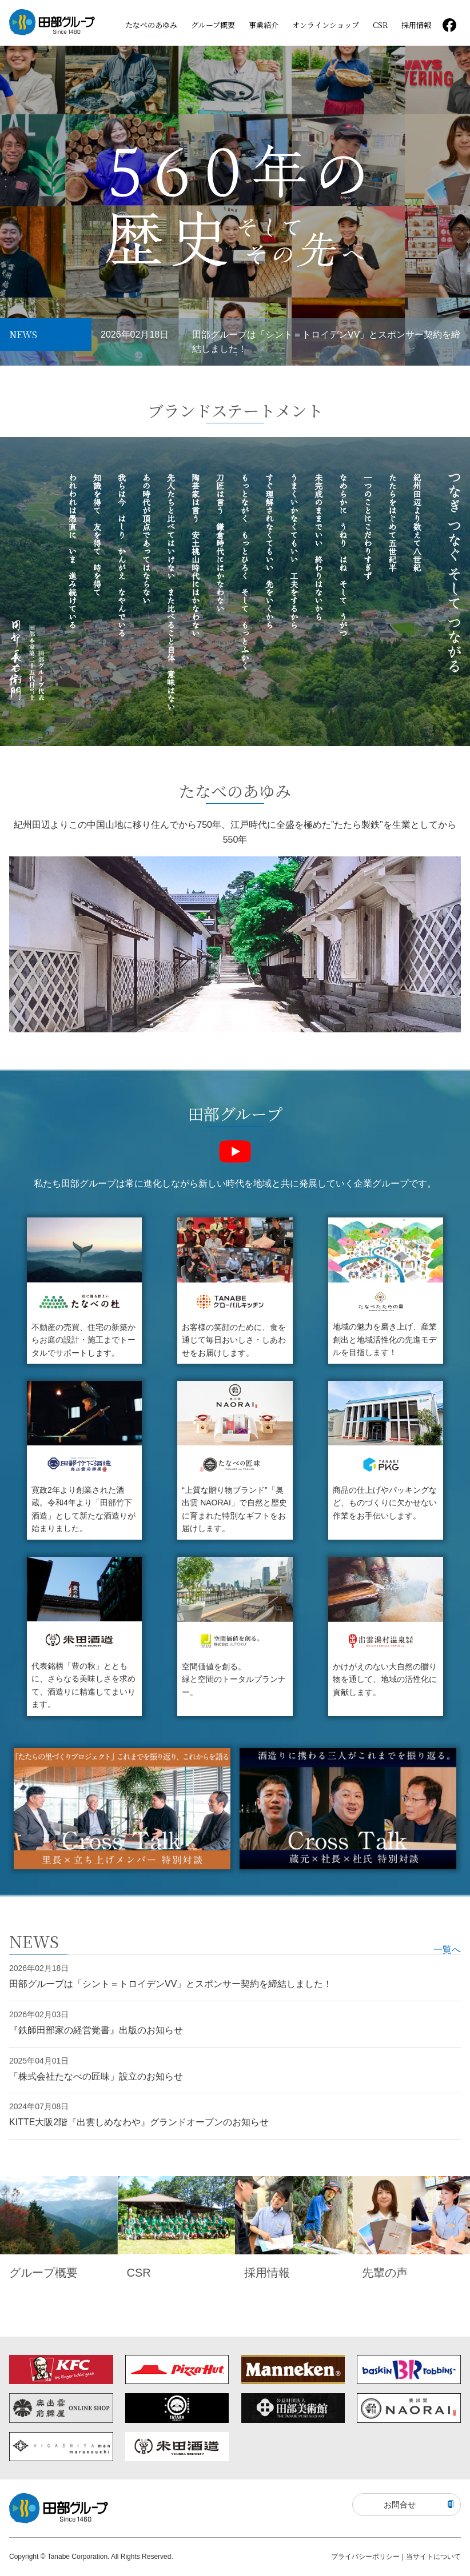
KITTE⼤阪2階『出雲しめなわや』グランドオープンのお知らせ (139, 2122)
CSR (380, 24)
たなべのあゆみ (151, 24)
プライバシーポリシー (365, 2557)
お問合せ (418, 2504)
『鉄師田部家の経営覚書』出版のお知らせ (96, 2030)
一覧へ (447, 1949)
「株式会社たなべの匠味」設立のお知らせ (96, 2076)
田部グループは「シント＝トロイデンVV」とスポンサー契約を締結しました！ (326, 342)
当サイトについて (433, 2557)
